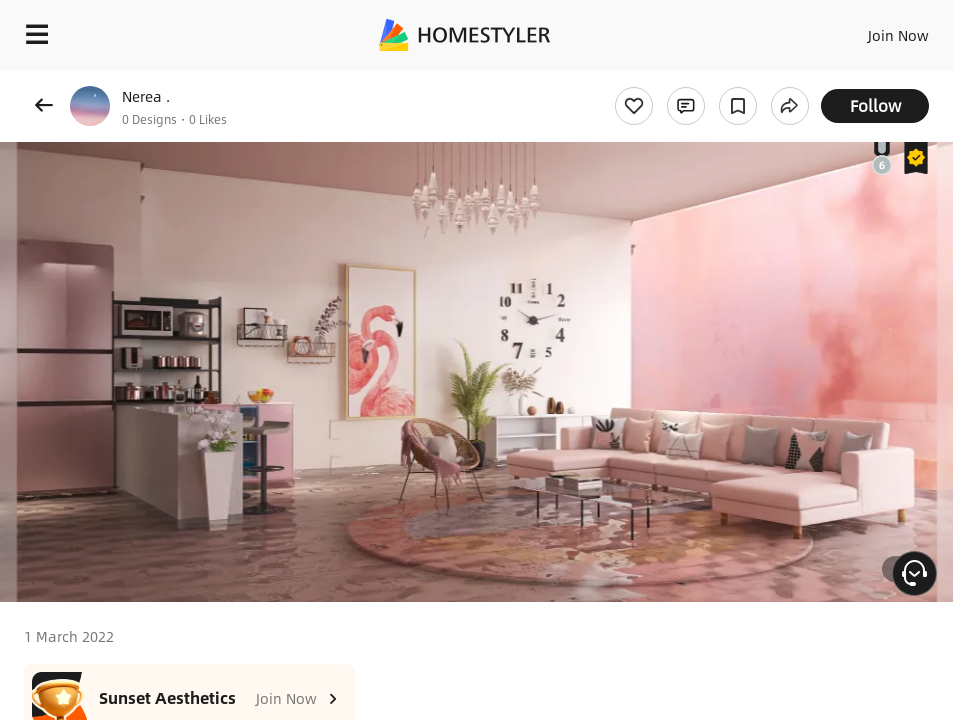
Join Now (898, 35)
